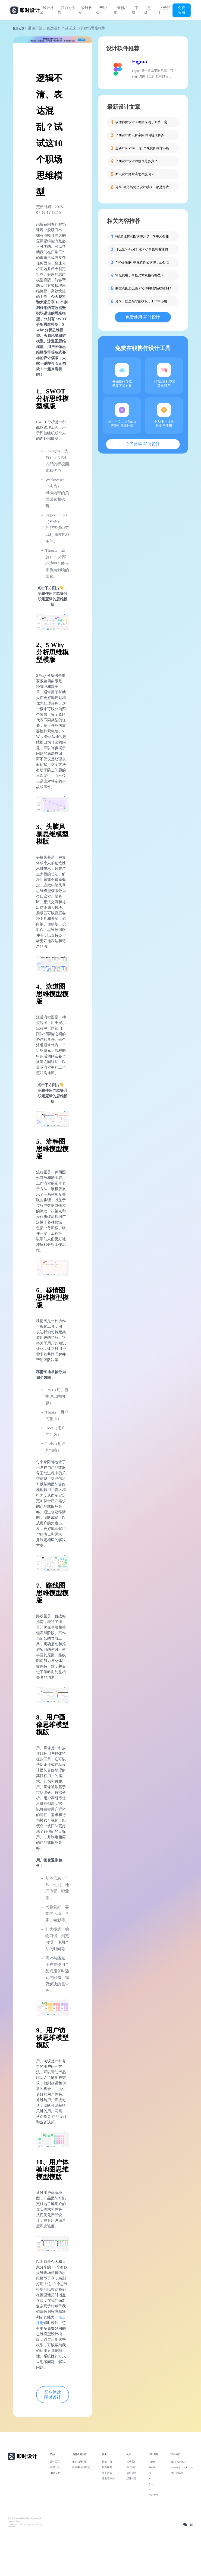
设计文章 (18, 28)
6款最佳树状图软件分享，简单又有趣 (142, 236)
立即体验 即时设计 (52, 2394)
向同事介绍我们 (81, 2467)
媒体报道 (131, 2478)
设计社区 (46, 10)
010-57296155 (178, 2461)
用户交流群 (176, 2472)
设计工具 (55, 2461)
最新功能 (121, 10)
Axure (151, 2484)
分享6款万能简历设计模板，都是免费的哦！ (144, 187)
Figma (139, 61)
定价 (147, 10)
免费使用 (181, 10)
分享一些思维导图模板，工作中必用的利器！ (144, 301)
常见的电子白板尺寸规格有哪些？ (139, 275)
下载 (135, 10)
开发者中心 (108, 2478)
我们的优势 (66, 10)
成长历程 (131, 2472)
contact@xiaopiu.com (181, 2467)
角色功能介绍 (80, 2461)
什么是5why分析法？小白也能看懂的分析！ (144, 249)
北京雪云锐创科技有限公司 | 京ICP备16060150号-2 (24, 2520)
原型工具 (55, 2467)
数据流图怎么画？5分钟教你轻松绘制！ (143, 288)
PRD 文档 (55, 2472)
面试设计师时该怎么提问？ (134, 174)
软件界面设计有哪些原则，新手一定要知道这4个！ (144, 122)
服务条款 (107, 2472)
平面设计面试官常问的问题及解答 (139, 135)
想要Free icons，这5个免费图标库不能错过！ (144, 148)
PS (149, 2472)
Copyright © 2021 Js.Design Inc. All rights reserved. (26, 2525)
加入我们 (131, 2467)
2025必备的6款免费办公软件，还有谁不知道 (144, 262)
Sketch (152, 2467)
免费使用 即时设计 (143, 317)
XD (150, 2478)
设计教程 (85, 10)
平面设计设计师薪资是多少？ (136, 161)
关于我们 (163, 10)
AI (149, 2489)
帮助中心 (103, 10)
